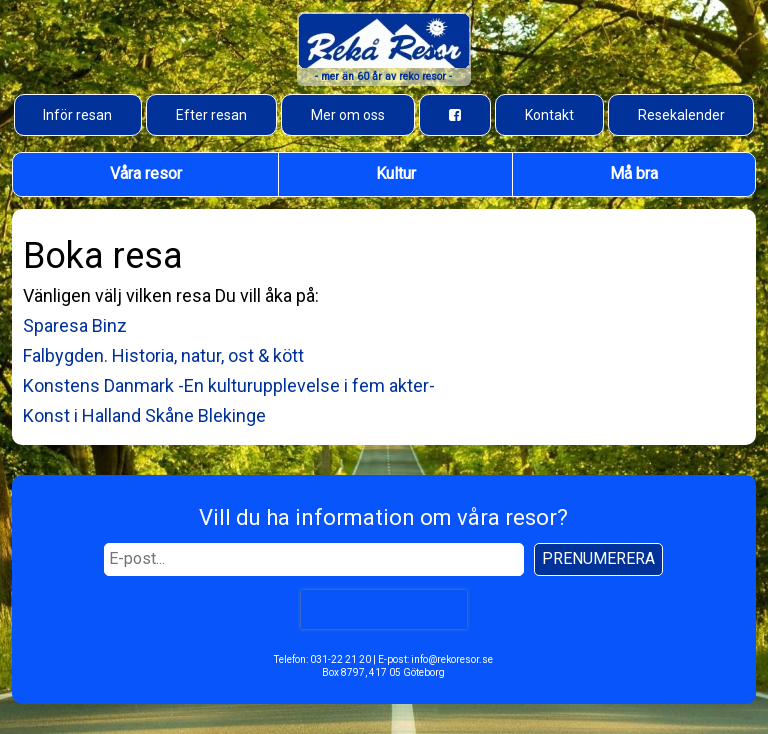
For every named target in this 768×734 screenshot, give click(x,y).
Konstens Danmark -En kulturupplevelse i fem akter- (229, 385)
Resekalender (681, 115)
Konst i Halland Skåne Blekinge (144, 415)
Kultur (396, 173)
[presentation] (384, 608)
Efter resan (211, 115)
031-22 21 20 (340, 659)
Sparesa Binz (75, 325)
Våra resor (146, 173)
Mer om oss (348, 115)
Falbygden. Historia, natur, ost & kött (163, 355)
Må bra (634, 173)
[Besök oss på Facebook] (455, 115)
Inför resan (77, 115)
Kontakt (549, 115)
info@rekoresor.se (452, 659)
